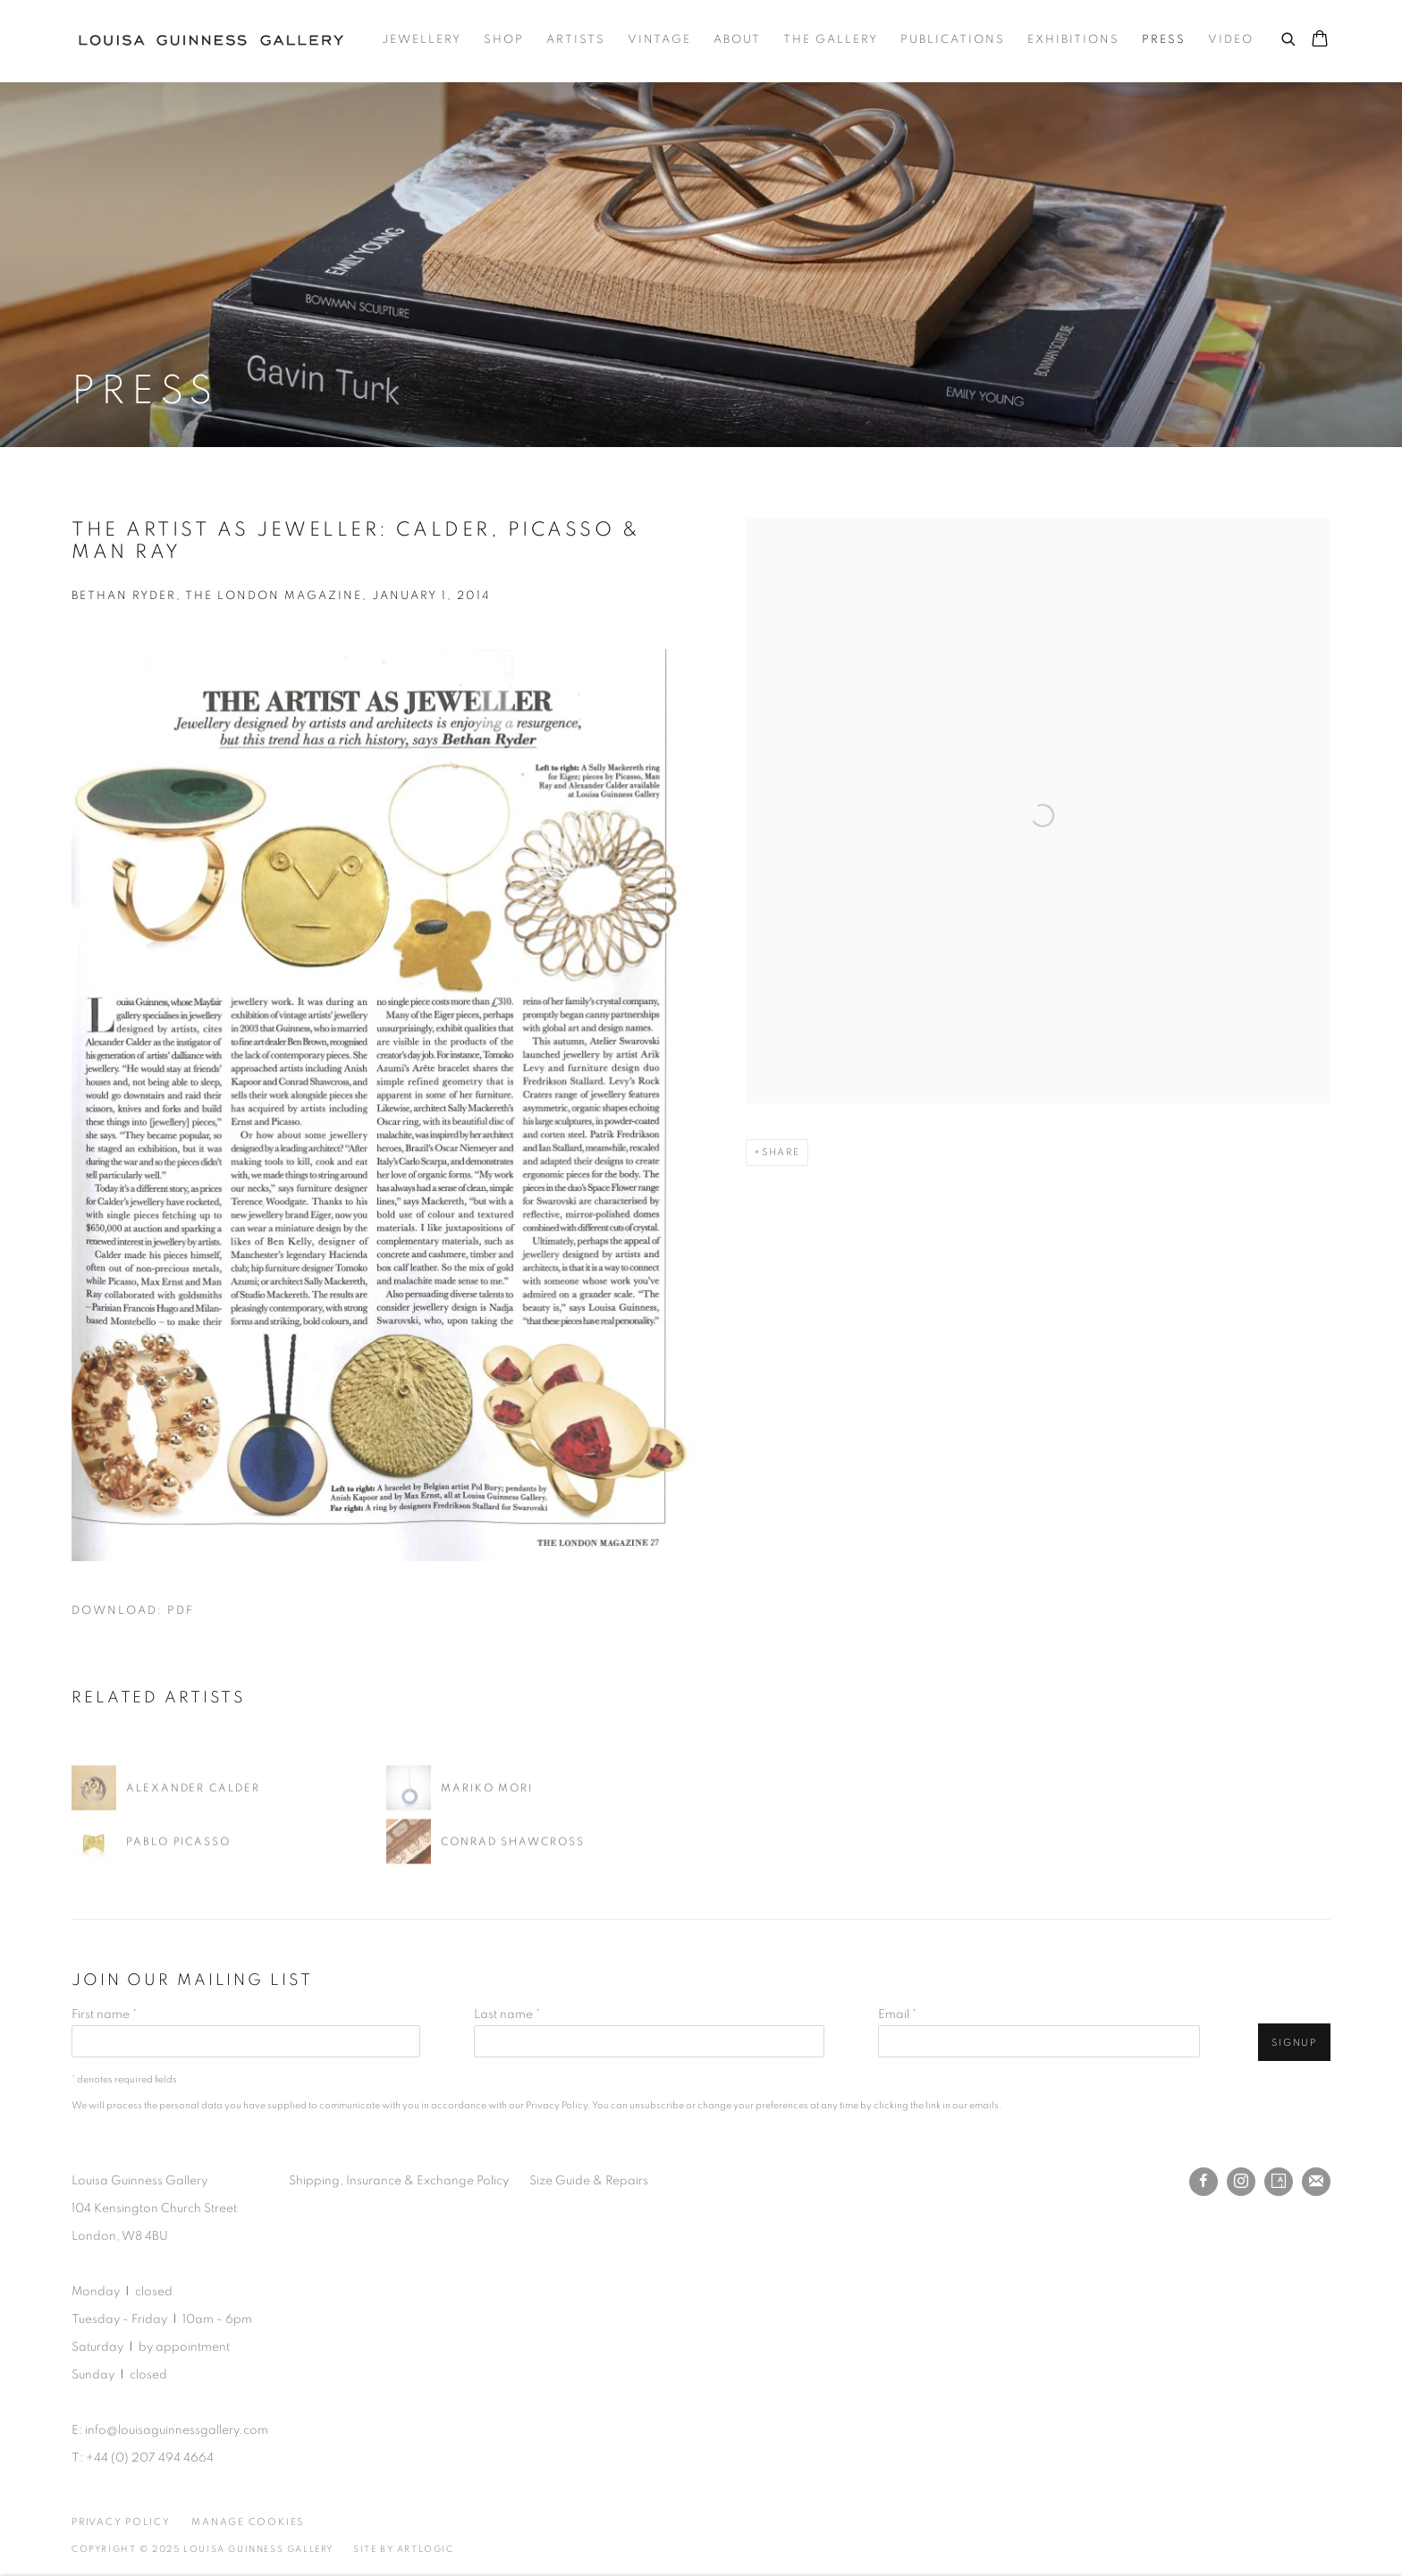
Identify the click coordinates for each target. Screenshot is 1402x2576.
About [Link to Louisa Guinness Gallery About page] (737, 40)
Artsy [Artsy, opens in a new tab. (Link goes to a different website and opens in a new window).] (1278, 2181)
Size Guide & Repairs (588, 2181)
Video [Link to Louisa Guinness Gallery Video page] (1231, 40)
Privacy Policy (556, 2105)
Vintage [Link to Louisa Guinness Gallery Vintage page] (659, 40)
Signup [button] (1294, 2043)
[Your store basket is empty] (1319, 40)
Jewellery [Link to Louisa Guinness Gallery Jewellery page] (421, 40)
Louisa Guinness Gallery (218, 40)
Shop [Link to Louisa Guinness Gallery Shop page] (504, 40)
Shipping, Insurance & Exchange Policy (399, 2181)
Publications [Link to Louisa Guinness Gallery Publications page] (952, 40)
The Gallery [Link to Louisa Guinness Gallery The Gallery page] (830, 40)
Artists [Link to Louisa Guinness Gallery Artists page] (575, 40)
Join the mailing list (1316, 2181)
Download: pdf (133, 1611)
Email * (897, 2014)
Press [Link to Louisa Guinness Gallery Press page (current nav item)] (1164, 40)
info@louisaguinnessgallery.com (176, 2430)
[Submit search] (1289, 36)
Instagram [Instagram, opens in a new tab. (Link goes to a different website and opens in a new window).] (1241, 2181)
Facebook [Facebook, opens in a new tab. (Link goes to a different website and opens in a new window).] (1203, 2181)
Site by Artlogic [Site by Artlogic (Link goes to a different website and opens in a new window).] (403, 2549)
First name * (104, 2014)
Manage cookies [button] (247, 2522)
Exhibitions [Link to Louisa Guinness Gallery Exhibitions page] (1073, 40)
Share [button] (781, 1152)
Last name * (507, 2014)
